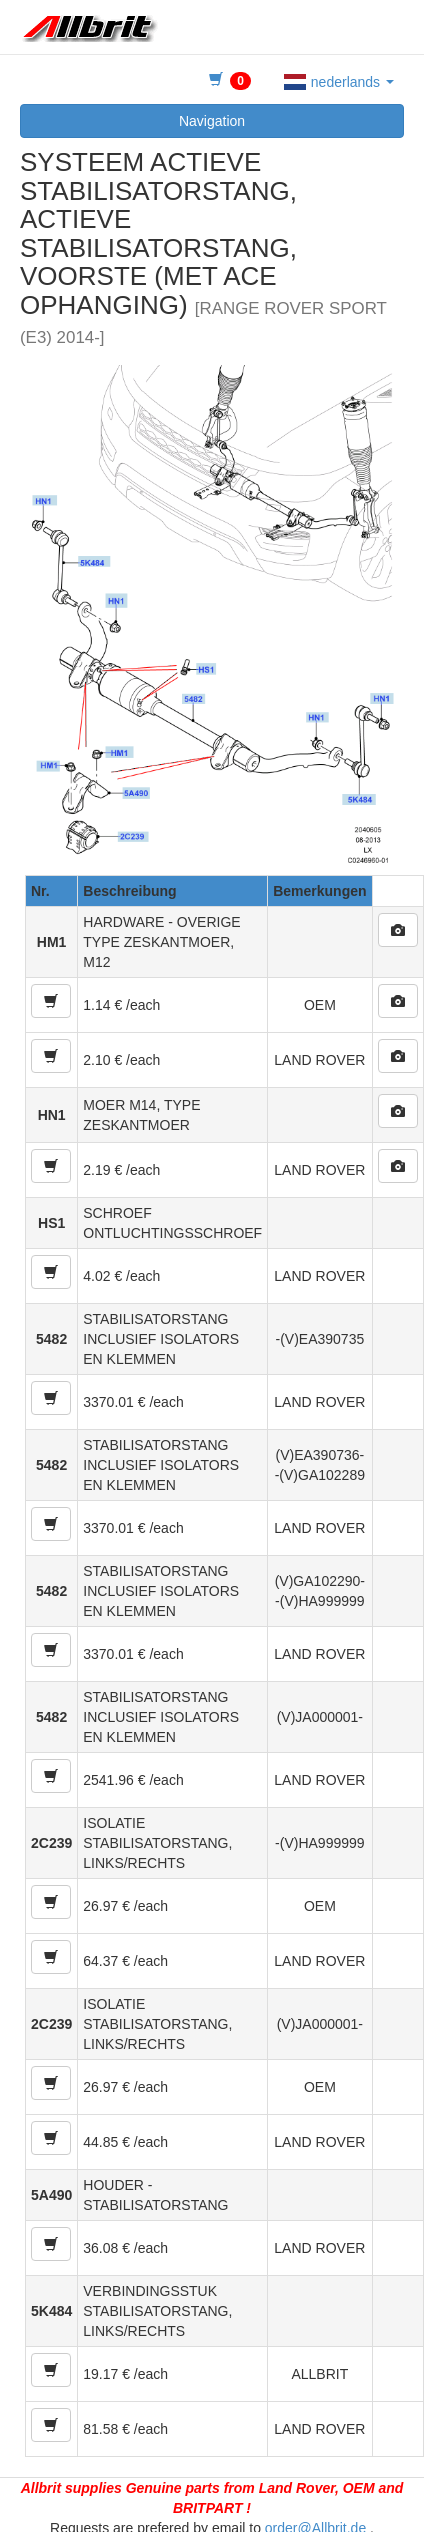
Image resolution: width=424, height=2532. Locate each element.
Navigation (212, 121)
